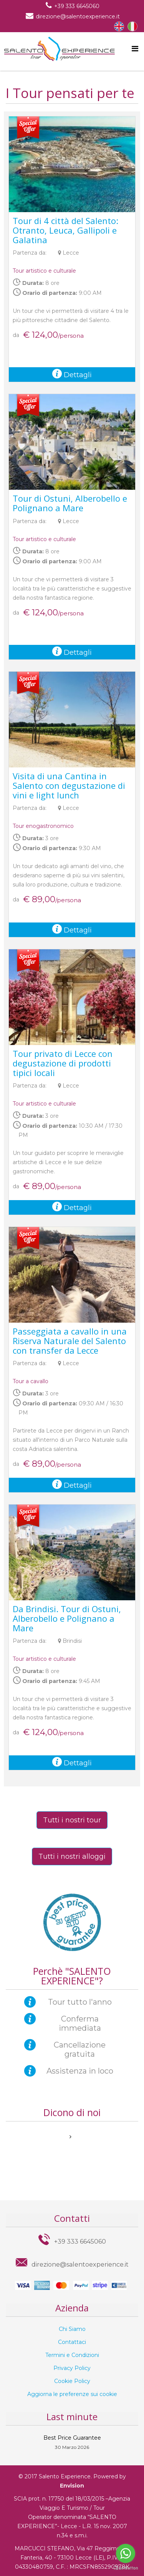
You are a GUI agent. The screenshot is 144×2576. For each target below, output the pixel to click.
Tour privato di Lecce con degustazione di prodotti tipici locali (63, 1063)
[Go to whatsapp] (125, 2553)
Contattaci (72, 2342)
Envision (72, 2485)
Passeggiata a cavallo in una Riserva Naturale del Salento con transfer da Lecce (70, 1340)
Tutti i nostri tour (72, 1820)
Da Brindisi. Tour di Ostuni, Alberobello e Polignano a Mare (67, 1618)
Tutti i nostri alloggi (72, 1856)
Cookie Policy (72, 2381)
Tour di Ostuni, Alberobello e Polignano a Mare (70, 503)
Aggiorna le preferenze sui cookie (72, 2394)
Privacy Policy (72, 2368)
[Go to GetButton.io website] (125, 2568)
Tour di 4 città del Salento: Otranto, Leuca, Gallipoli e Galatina (65, 230)
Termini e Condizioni (72, 2355)
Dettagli (72, 375)
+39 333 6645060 (76, 6)
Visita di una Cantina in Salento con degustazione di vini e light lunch (69, 785)
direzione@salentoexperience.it (78, 16)
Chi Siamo (72, 2329)
